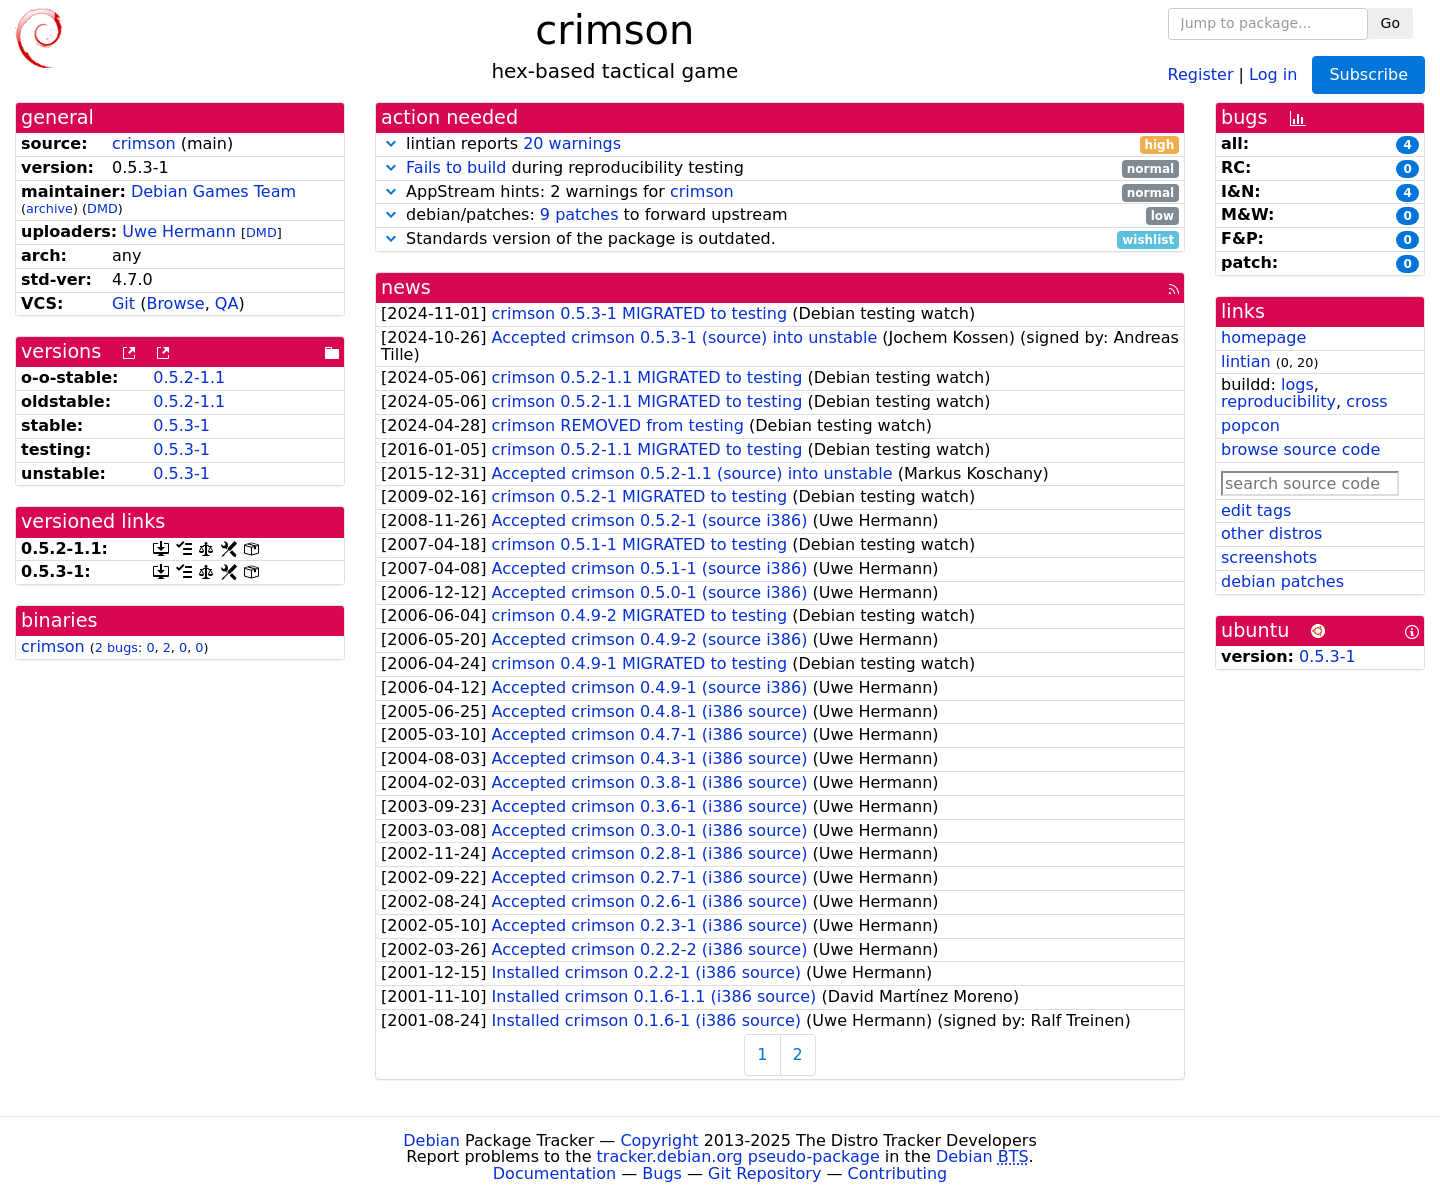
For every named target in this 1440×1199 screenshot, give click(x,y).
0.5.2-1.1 (189, 377)
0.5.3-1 (181, 425)
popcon (1250, 425)
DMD (102, 208)
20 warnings (572, 143)
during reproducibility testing (780, 168)
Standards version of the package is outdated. (780, 239)
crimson (144, 143)
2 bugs (116, 647)
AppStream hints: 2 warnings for (780, 192)
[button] (391, 143)
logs (1297, 384)
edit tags (1256, 510)
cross (1366, 401)
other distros (1271, 533)
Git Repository (764, 1173)
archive (49, 208)
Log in (1273, 73)
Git (123, 303)
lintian (1246, 361)
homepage (1263, 337)
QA (227, 303)
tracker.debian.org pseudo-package (738, 1156)
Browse (175, 303)
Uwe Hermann (179, 231)
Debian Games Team (213, 191)
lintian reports (780, 144)
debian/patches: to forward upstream (780, 215)
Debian (431, 1140)
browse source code (1300, 449)
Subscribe (1368, 74)
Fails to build (456, 167)
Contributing (898, 1173)
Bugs (662, 1173)
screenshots (1269, 557)
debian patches (1282, 581)
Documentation (554, 1173)
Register (1201, 73)
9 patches (579, 214)
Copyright (659, 1140)
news (406, 287)
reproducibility (1278, 401)
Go (1390, 23)
